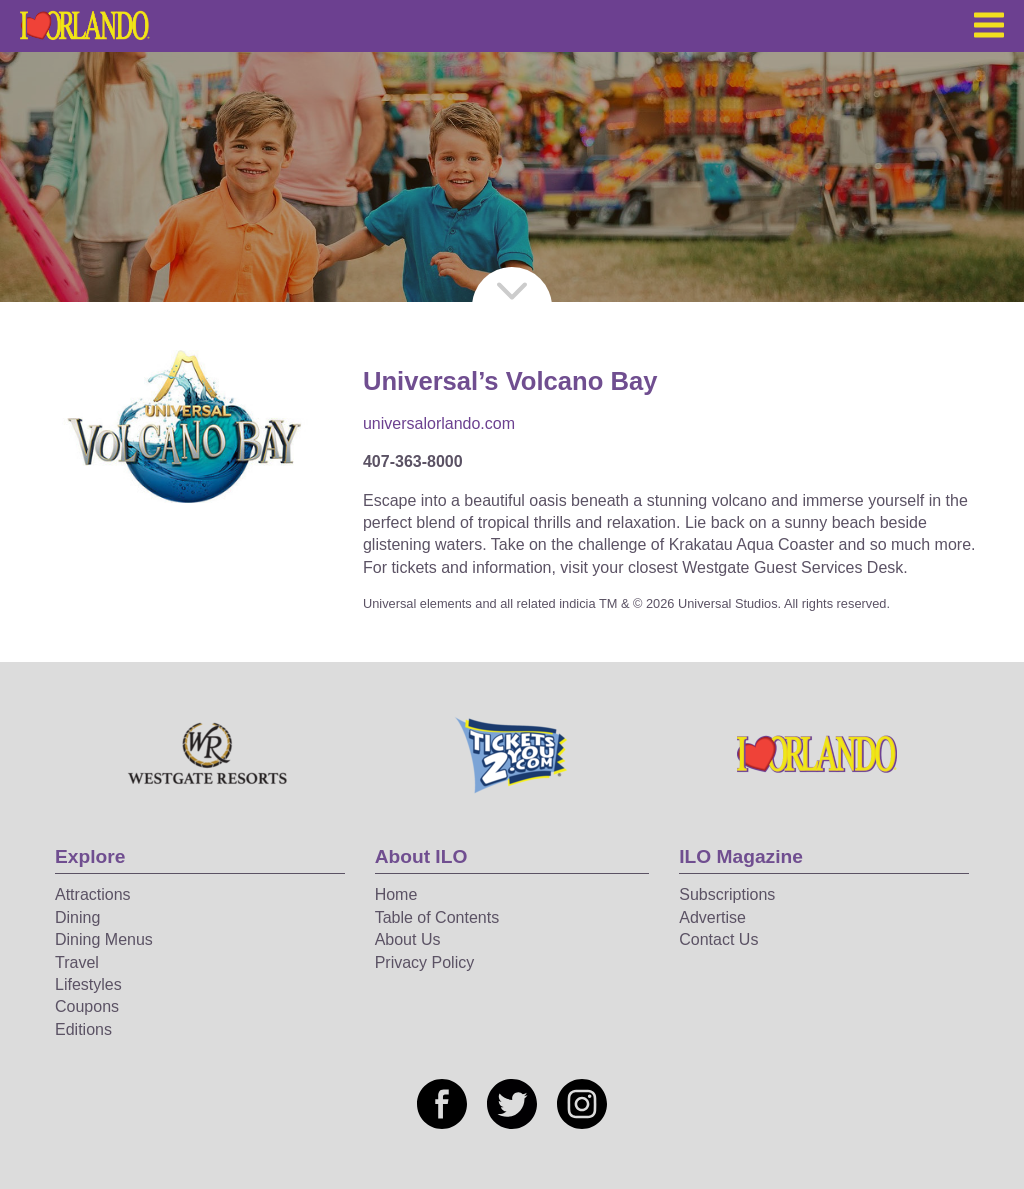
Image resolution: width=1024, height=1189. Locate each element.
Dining (77, 917)
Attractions (93, 894)
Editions (83, 1029)
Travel (77, 962)
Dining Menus (104, 939)
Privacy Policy (425, 962)
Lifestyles (88, 984)
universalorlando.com (439, 423)
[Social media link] (442, 1104)
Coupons (87, 1006)
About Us (408, 939)
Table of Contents (437, 917)
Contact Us (718, 939)
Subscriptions (727, 894)
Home (396, 894)
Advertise (712, 917)
